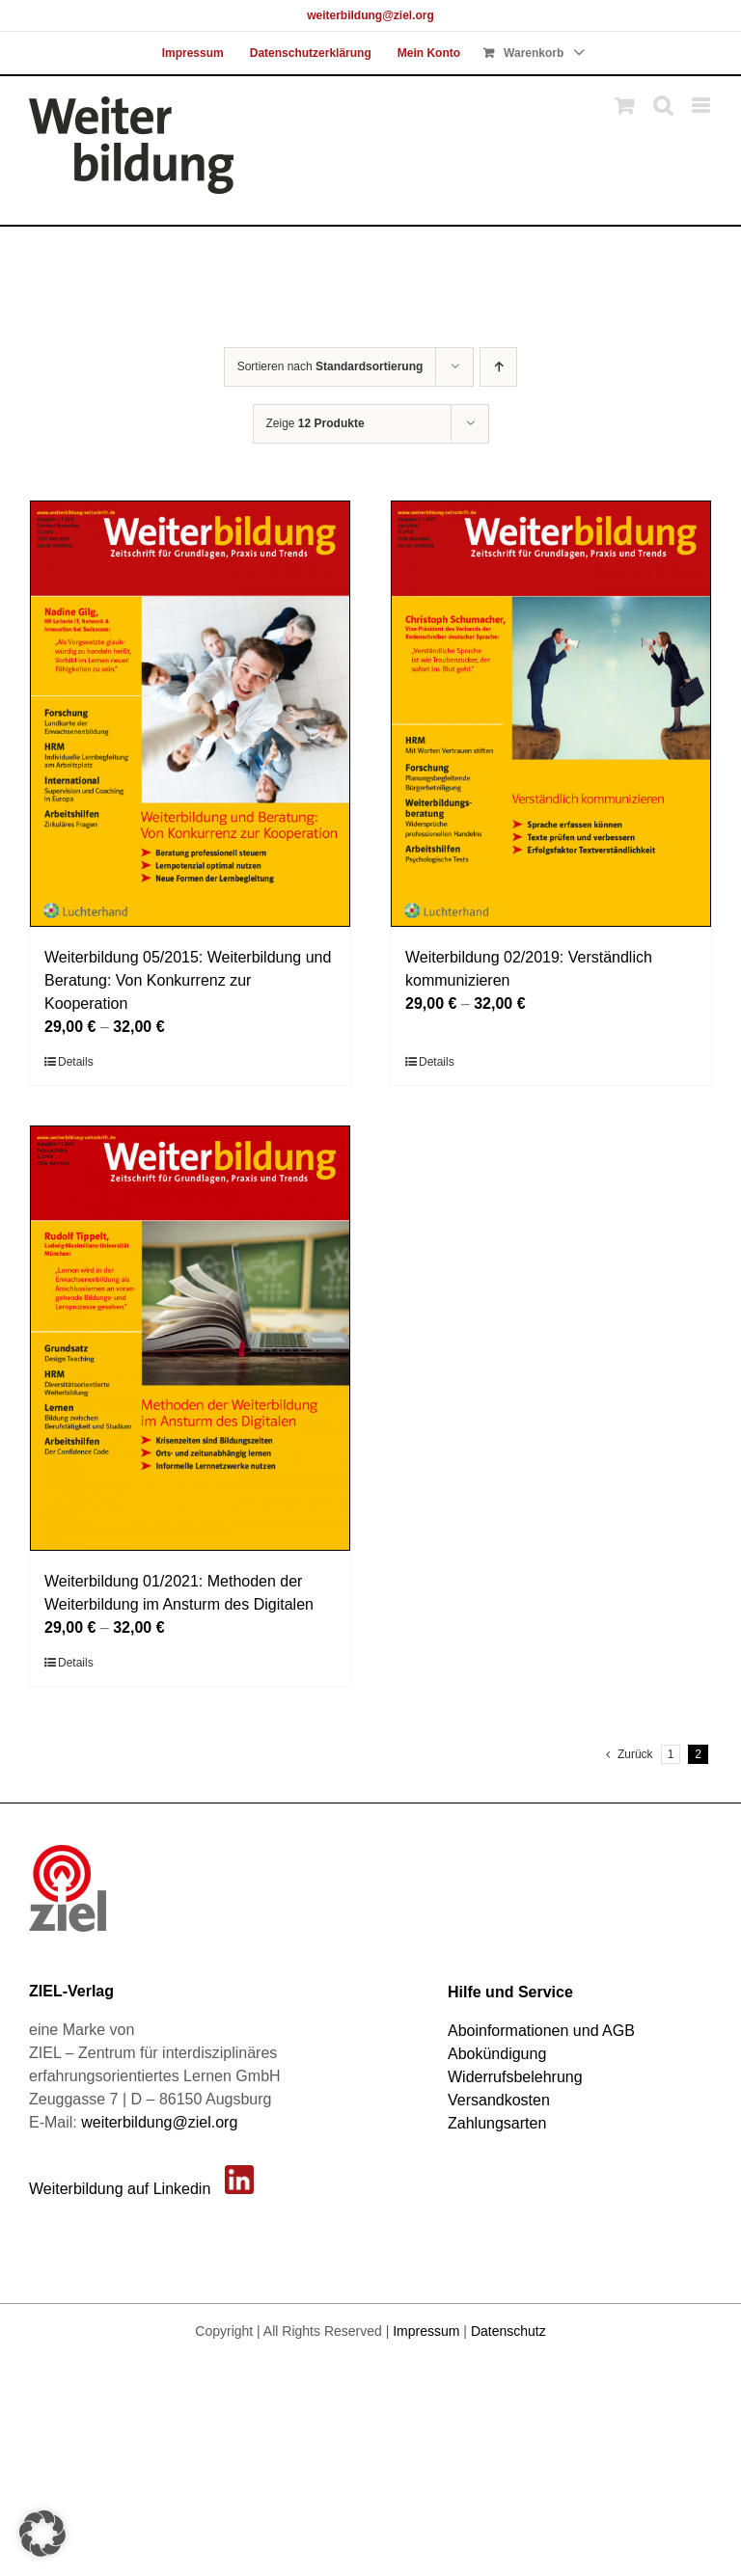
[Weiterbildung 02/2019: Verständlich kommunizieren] (551, 714)
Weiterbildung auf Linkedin (119, 2189)
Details (76, 1062)
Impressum (426, 2331)
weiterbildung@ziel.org (370, 15)
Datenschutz (508, 2331)
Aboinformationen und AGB (541, 2030)
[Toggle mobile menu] (702, 105)
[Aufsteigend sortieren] (498, 367)
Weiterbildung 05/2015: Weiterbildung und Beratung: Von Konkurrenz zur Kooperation (187, 980)
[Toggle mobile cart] (624, 105)
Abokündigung (497, 2054)
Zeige (315, 423)
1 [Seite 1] (671, 1754)
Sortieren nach (330, 366)
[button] (42, 2533)
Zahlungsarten (497, 2123)
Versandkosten (499, 2100)
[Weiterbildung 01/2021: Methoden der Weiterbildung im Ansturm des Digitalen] (190, 1338)
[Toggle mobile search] (662, 105)
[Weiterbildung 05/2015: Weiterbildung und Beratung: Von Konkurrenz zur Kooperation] (190, 714)
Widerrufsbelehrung (515, 2077)
